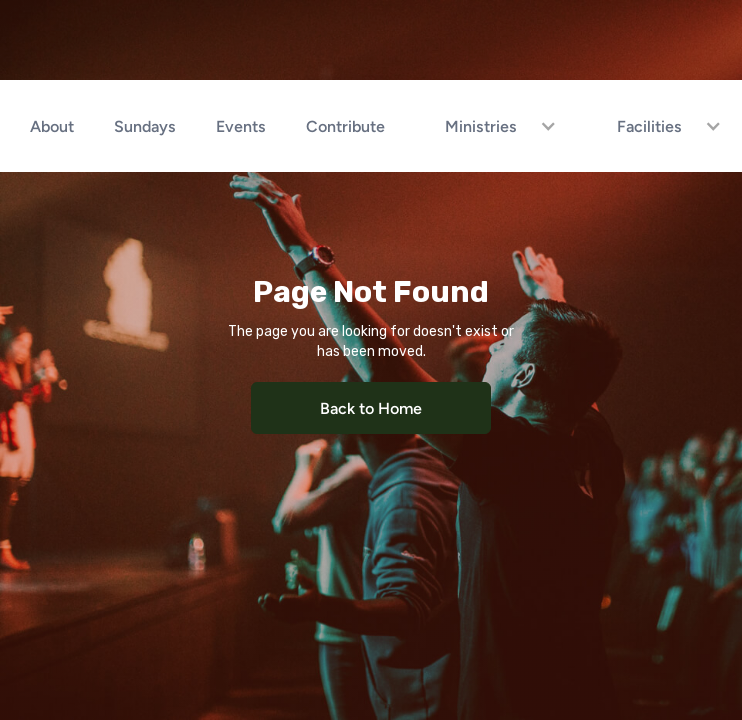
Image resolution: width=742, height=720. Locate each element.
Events (241, 125)
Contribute (345, 125)
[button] (491, 126)
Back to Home (371, 407)
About (52, 125)
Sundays (145, 125)
